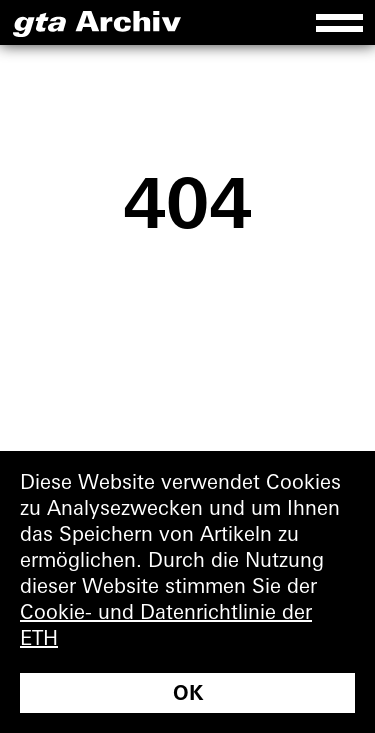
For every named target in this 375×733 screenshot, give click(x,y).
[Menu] (339, 22)
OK (188, 695)
